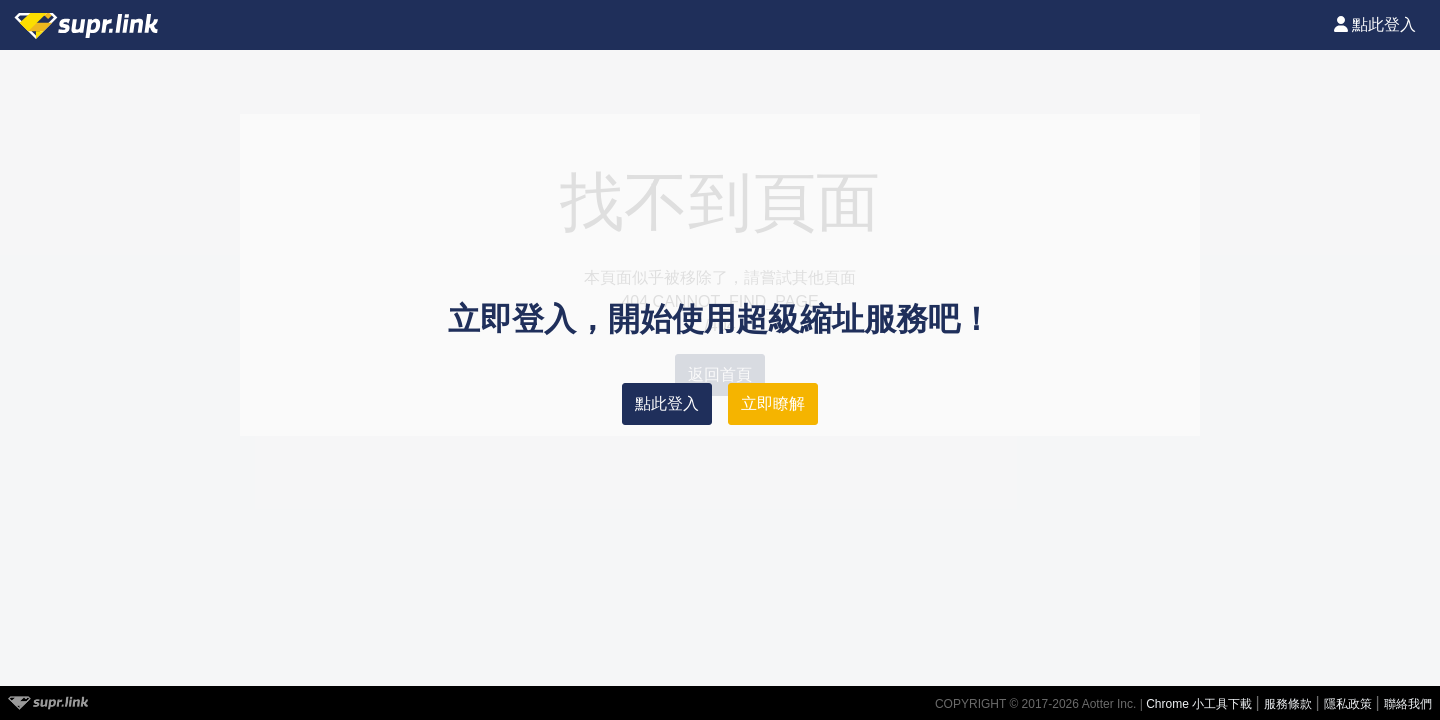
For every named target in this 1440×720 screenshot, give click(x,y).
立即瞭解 (773, 403)
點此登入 (667, 403)
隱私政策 (1349, 704)
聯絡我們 (1408, 704)
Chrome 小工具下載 (1200, 704)
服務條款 (1289, 704)
